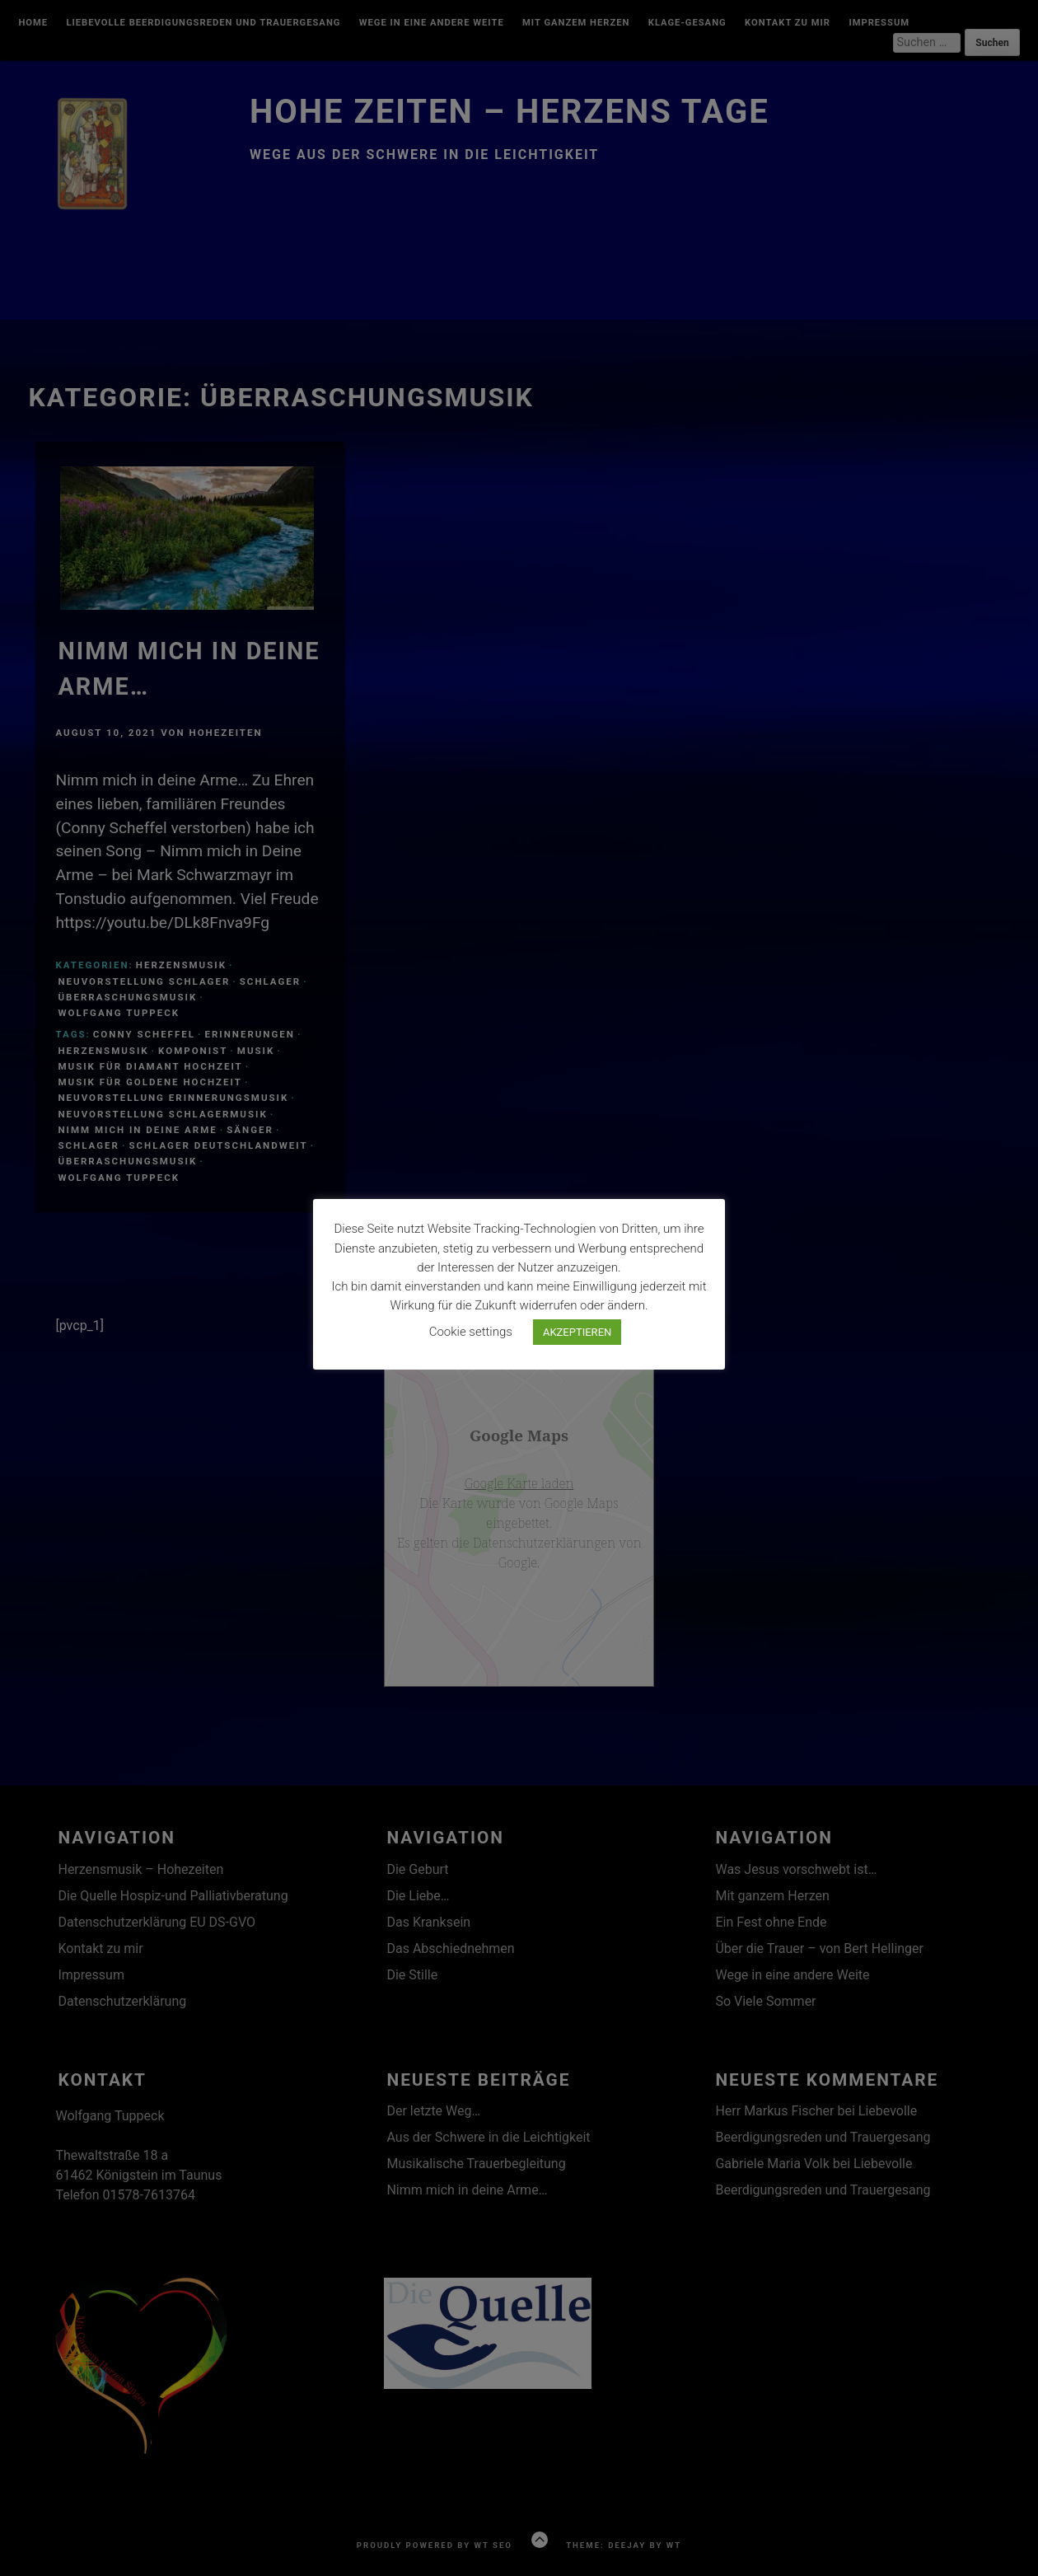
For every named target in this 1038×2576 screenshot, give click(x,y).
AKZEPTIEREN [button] (577, 1332)
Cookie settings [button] (470, 1331)
